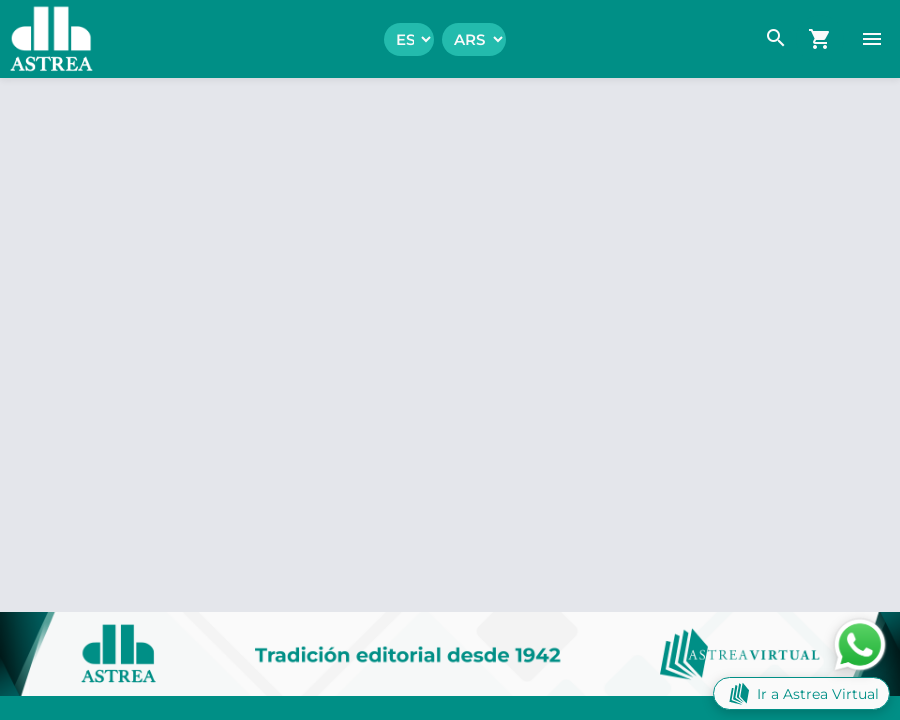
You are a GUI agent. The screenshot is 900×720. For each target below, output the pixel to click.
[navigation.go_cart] (820, 39)
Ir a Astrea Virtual (801, 693)
